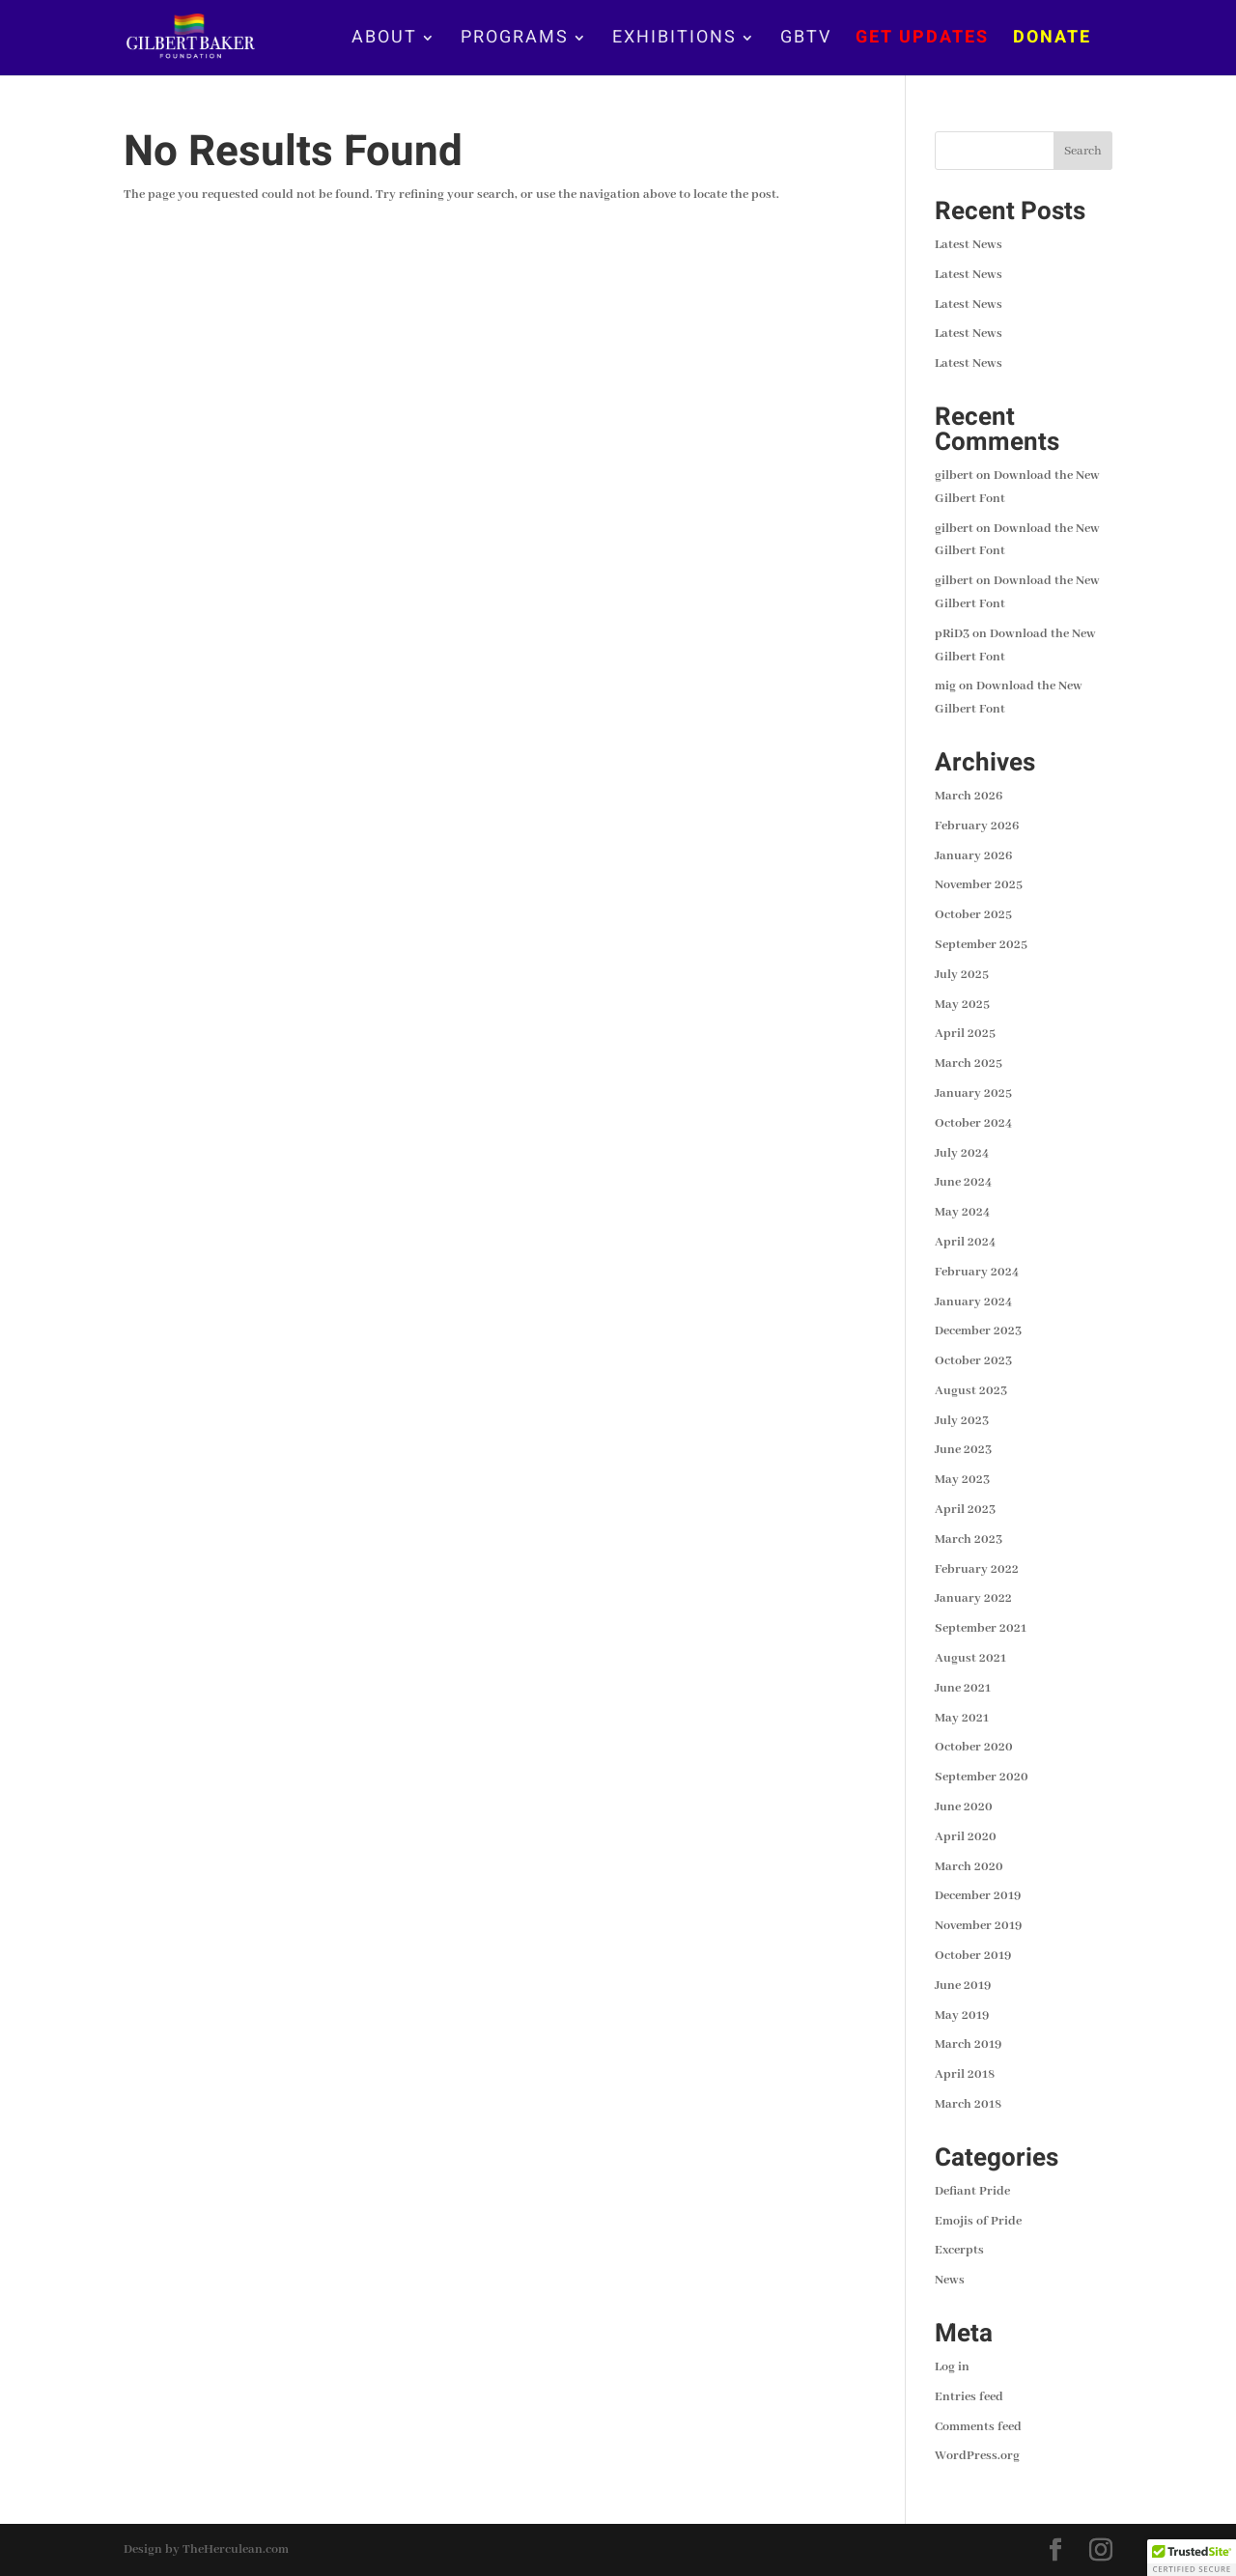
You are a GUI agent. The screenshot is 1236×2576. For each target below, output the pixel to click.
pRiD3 (952, 634)
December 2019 (978, 1896)
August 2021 (970, 1658)
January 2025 (973, 1093)
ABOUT (384, 40)
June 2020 (964, 1807)
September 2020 (981, 1777)
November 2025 (979, 885)
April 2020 (966, 1837)
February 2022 (977, 1569)
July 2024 (962, 1153)
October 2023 (973, 1361)
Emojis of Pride (978, 2221)
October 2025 (973, 915)
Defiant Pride (972, 2191)
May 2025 (962, 1004)
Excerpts (959, 2250)
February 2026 (977, 826)
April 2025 (965, 1033)
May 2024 (962, 1212)
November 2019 (978, 1926)
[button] (1191, 2557)
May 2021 (962, 1718)
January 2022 (973, 1598)
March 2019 (968, 2044)
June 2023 (963, 1450)
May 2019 (962, 2015)
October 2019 (973, 1955)
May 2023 (962, 1479)
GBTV (805, 40)
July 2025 (962, 974)
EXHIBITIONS (674, 40)
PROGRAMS (515, 40)
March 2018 (968, 2104)
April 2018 (965, 2074)
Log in (952, 2367)
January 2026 (973, 856)
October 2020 (974, 1747)
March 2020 (969, 1867)
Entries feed (969, 2397)
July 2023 (962, 1421)
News (950, 2280)
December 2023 (978, 1331)
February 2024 (977, 1272)
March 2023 (968, 1539)
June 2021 (963, 1688)
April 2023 (965, 1509)
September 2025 (981, 945)
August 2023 (971, 1391)
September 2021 (980, 1628)
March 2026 (968, 796)
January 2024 (973, 1302)
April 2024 (965, 1242)
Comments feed (978, 2427)
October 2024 (973, 1123)
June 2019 (963, 1985)
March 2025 (968, 1063)
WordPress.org (977, 2456)
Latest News (968, 245)
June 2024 (963, 1182)
